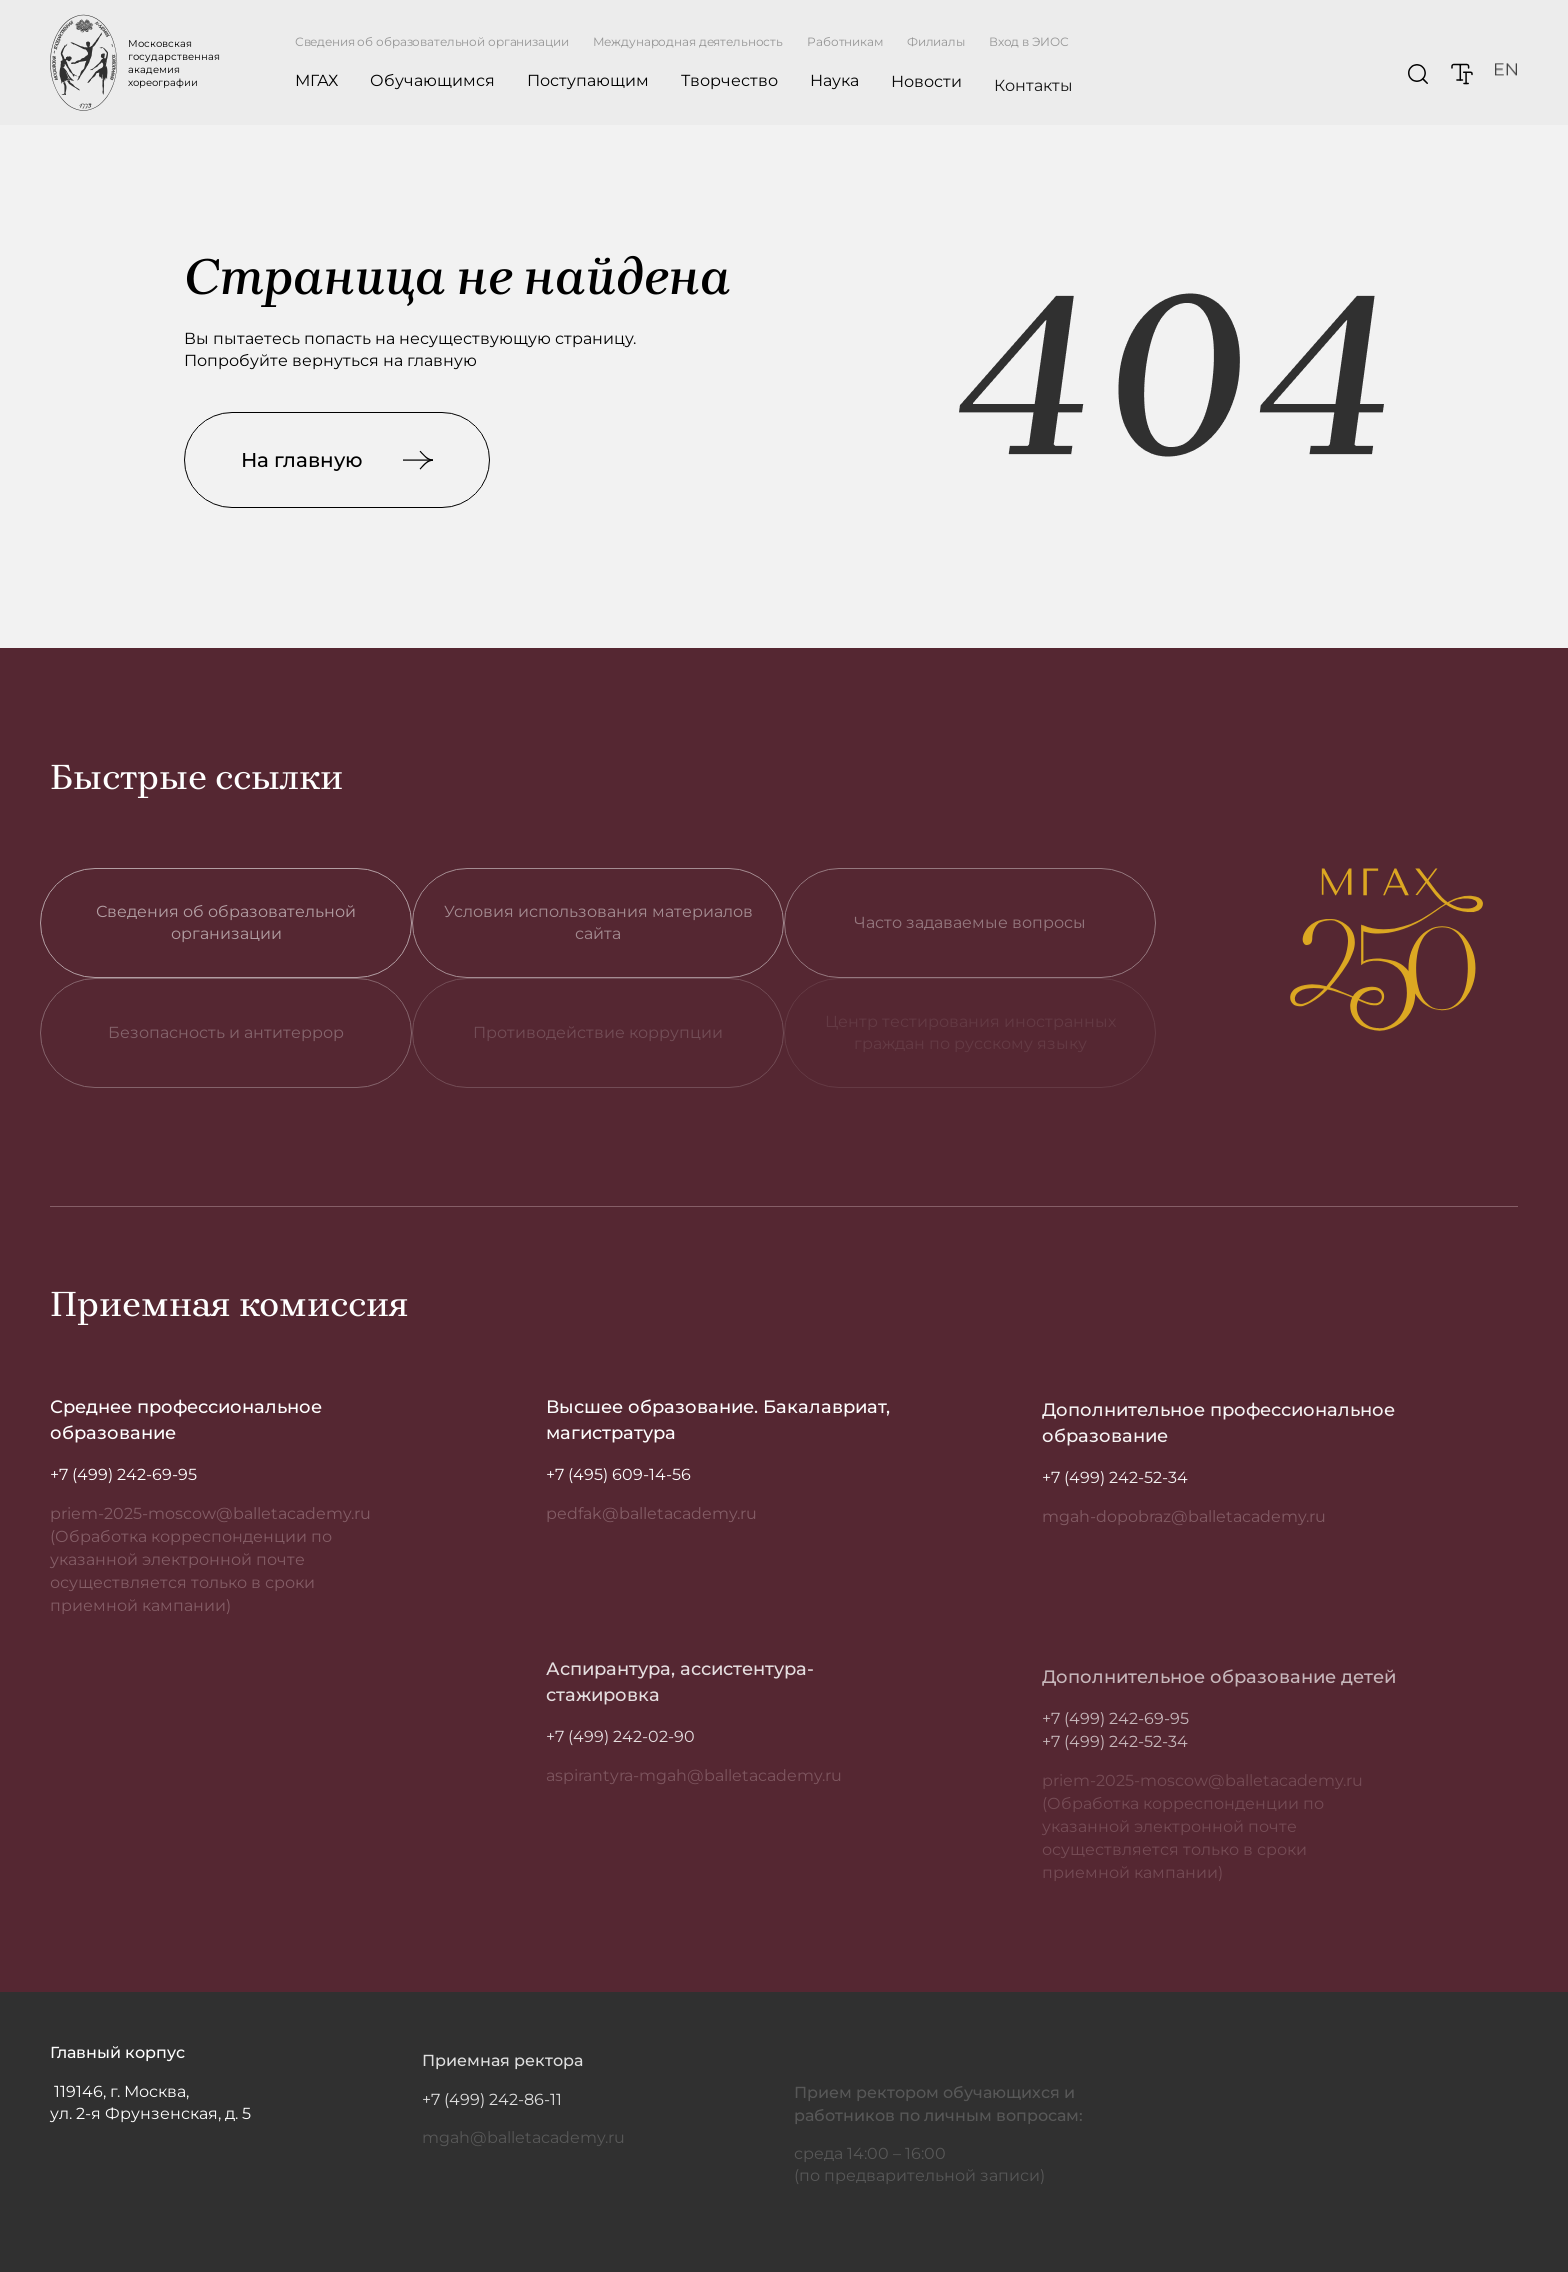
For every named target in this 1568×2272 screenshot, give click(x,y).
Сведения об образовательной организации (432, 41)
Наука (834, 86)
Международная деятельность (688, 41)
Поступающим (588, 81)
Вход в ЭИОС (1029, 46)
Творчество (729, 82)
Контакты (1033, 105)
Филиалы (936, 42)
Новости (926, 93)
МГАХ (316, 80)
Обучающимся (432, 80)
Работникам (845, 41)
